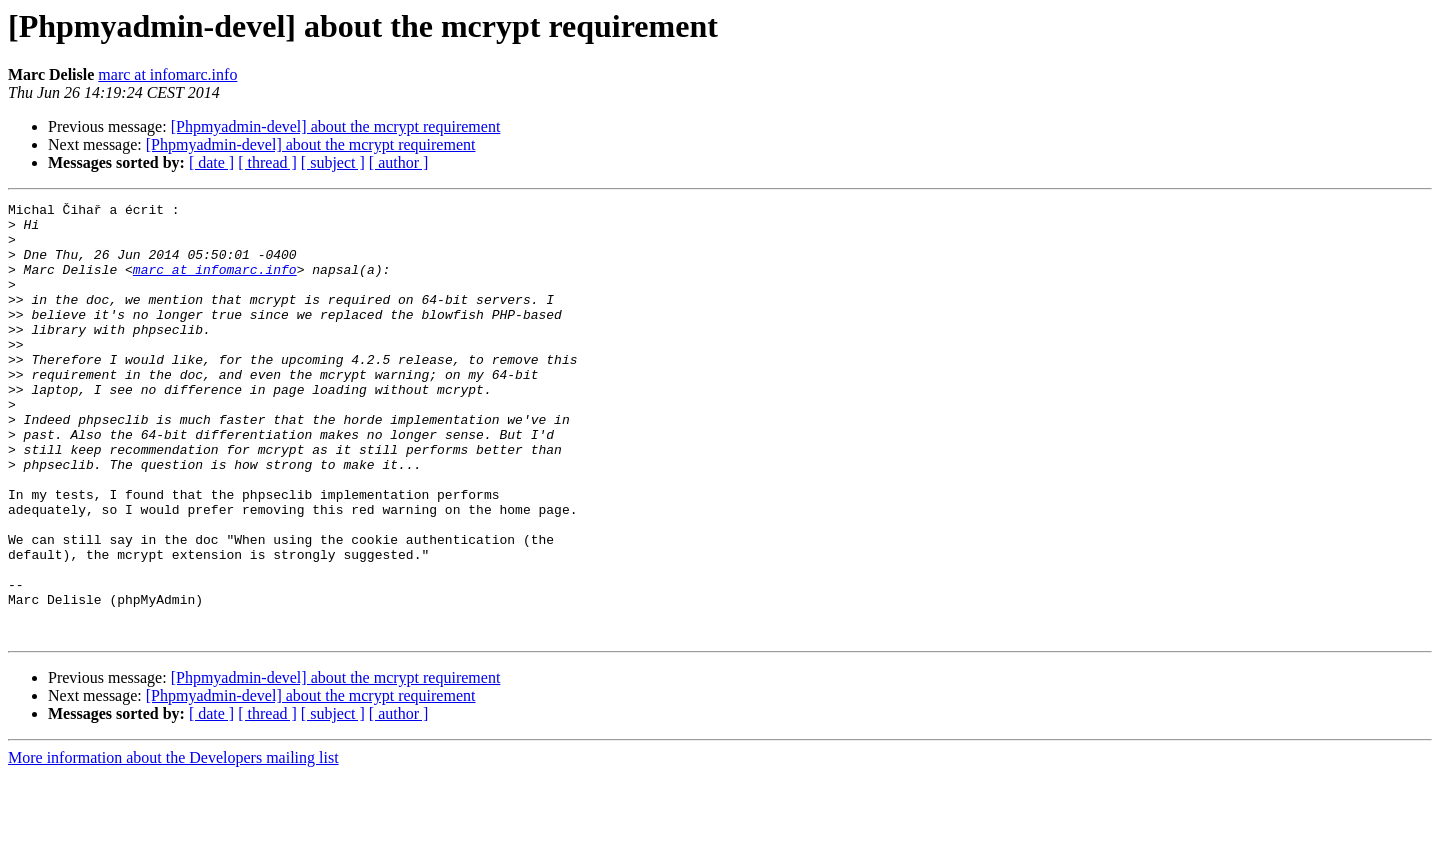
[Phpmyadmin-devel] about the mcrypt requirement (336, 126)
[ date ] (211, 162)
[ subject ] (333, 162)
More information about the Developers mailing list (173, 844)
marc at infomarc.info (167, 74)
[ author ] (399, 162)
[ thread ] (267, 162)
